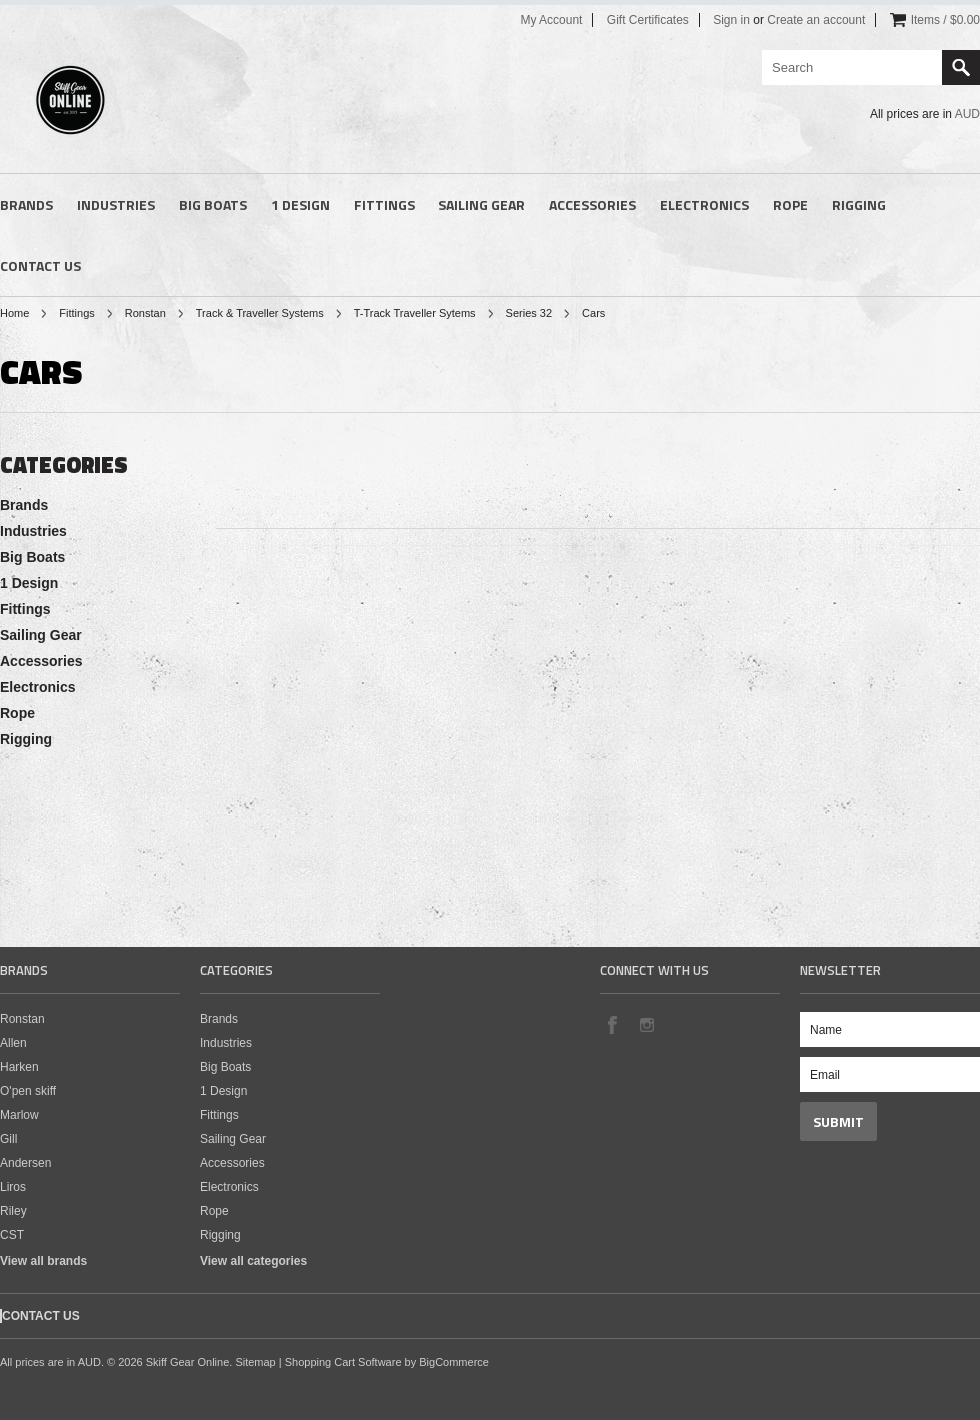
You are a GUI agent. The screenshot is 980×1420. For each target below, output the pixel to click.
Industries (116, 204)
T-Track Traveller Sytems (415, 313)
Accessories (592, 204)
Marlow (19, 1115)
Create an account (816, 20)
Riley (13, 1211)
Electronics (704, 204)
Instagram (646, 1024)
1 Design (300, 204)
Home (14, 313)
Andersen (25, 1163)
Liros (13, 1187)
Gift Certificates (648, 20)
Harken (19, 1067)
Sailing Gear (481, 204)
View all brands (43, 1261)
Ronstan (145, 313)
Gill (8, 1139)
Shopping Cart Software (343, 1362)
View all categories (253, 1261)
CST (12, 1235)
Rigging (859, 204)
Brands (26, 204)
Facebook (612, 1024)
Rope (790, 204)
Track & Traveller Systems (260, 313)
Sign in (731, 20)
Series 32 (529, 313)
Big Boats (213, 204)
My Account (551, 20)
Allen (13, 1043)
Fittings (384, 204)
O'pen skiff (28, 1091)
